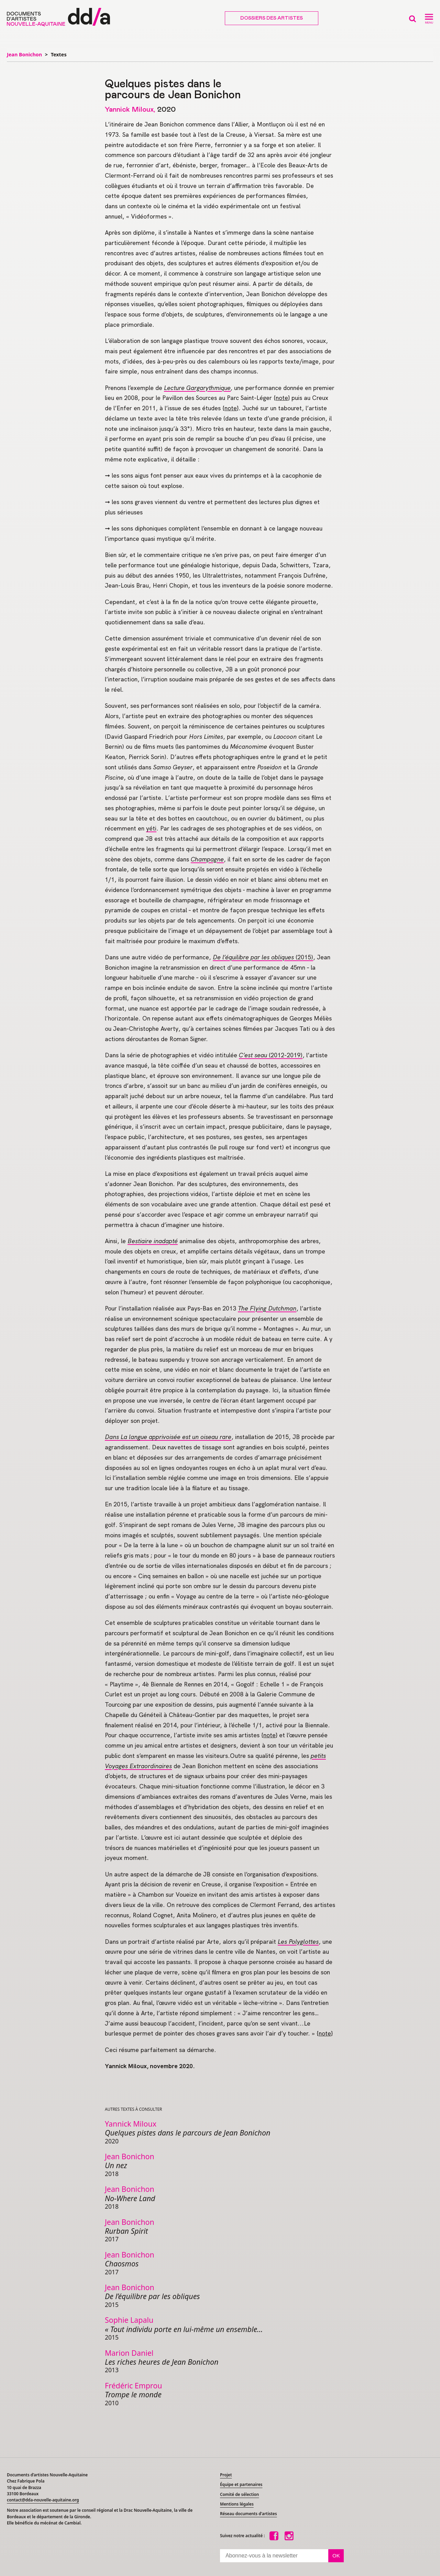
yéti (151, 828)
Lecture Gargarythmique (197, 388)
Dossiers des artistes (271, 18)
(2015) (263, 957)
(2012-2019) (270, 1055)
